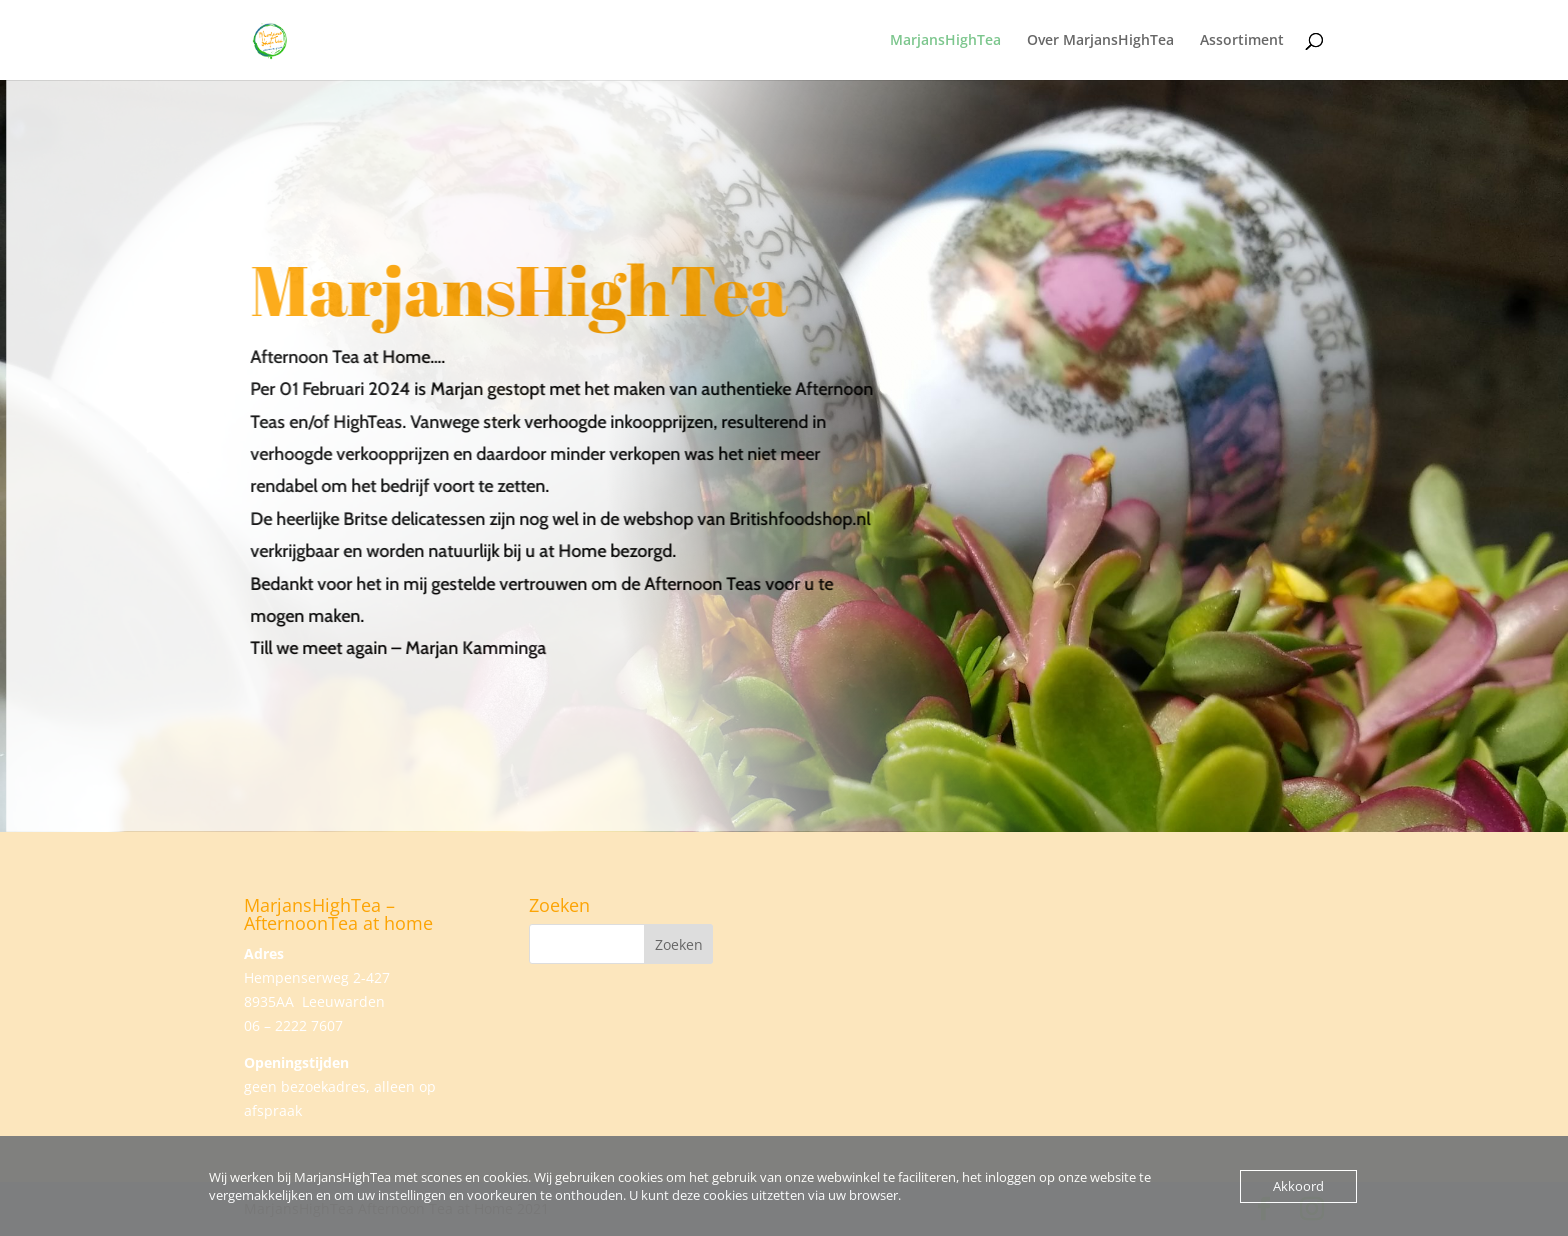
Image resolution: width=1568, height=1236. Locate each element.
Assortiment (1242, 41)
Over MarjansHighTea (1100, 41)
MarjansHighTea (945, 41)
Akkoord (1298, 1186)
